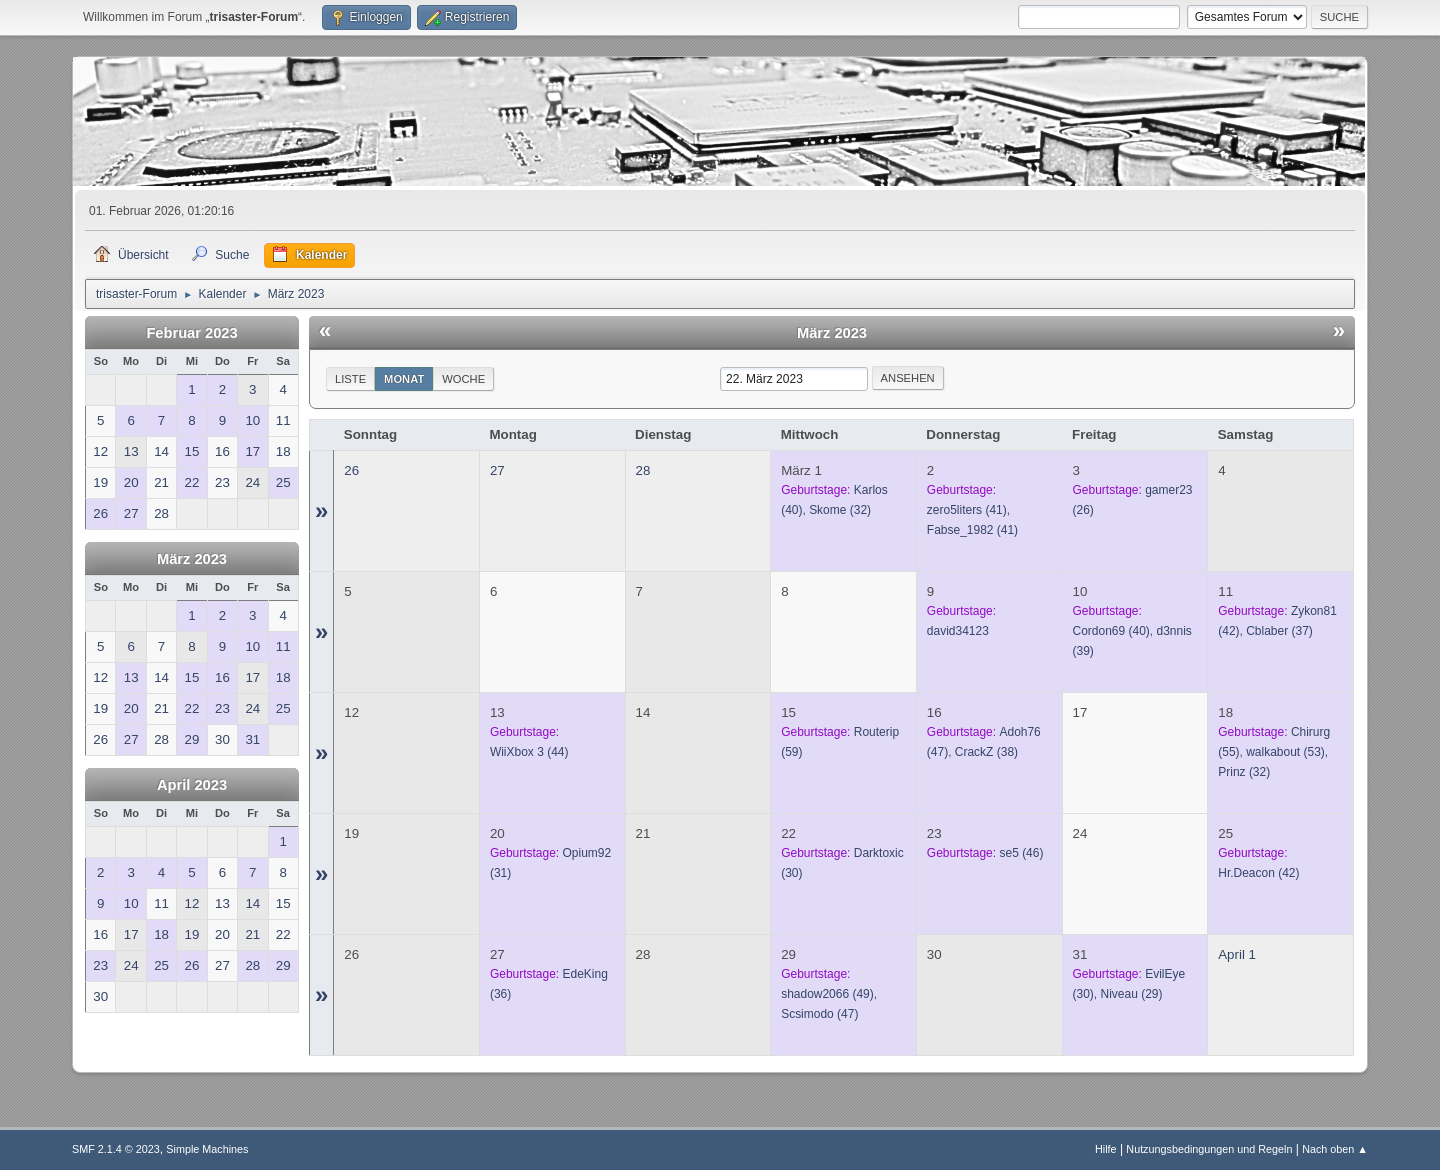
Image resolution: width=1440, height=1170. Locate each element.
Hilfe (1106, 1149)
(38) (986, 752)
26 (351, 470)
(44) (529, 752)
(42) (1258, 873)
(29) (1132, 994)
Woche (463, 379)
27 (497, 470)
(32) (840, 510)
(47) (819, 1014)
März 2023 (192, 559)
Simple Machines (207, 1149)
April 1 (1237, 954)
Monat (404, 379)
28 (643, 470)
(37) (1279, 631)
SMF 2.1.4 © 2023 (116, 1149)
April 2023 (192, 785)
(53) (1285, 752)
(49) (827, 994)
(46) (1021, 853)
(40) (1111, 631)
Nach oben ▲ (1335, 1149)
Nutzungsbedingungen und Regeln (1209, 1149)
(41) (967, 510)
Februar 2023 (191, 333)
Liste (350, 379)
